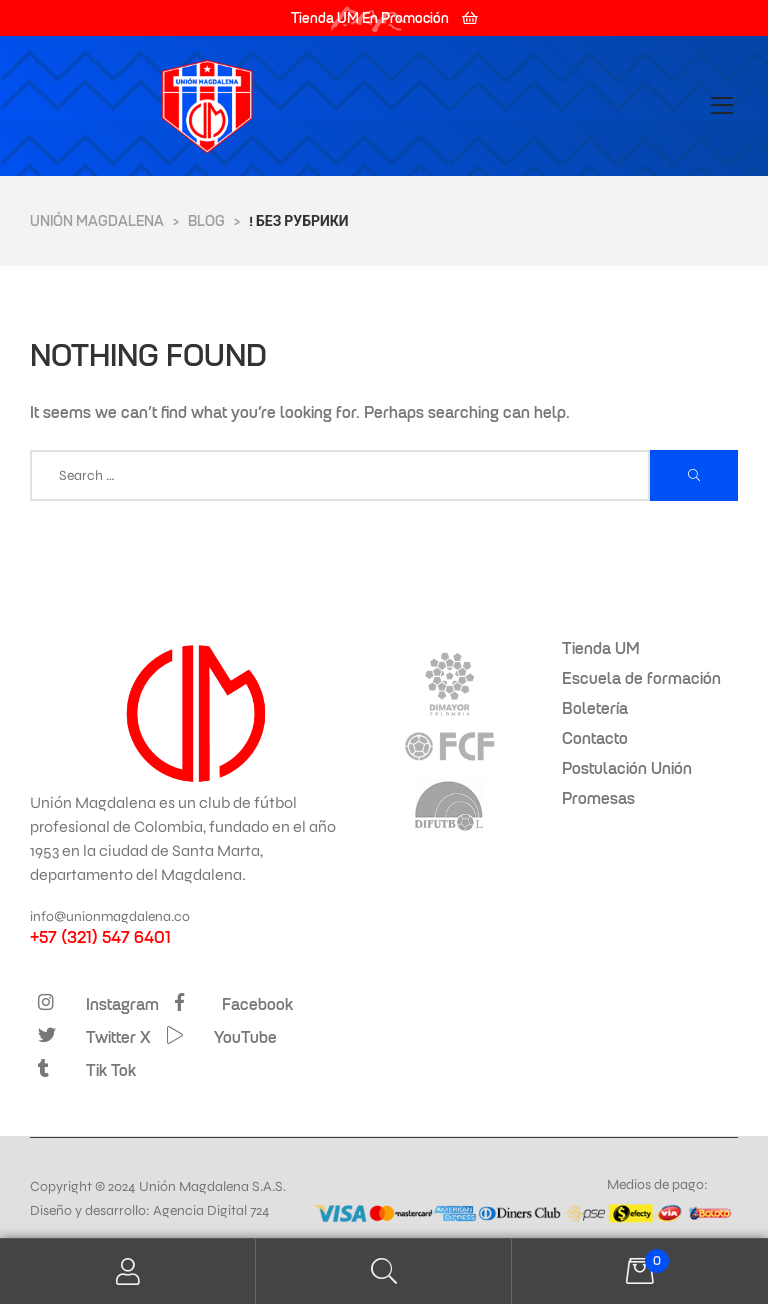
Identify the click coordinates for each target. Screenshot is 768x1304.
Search (384, 1271)
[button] (384, 18)
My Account (128, 1271)
